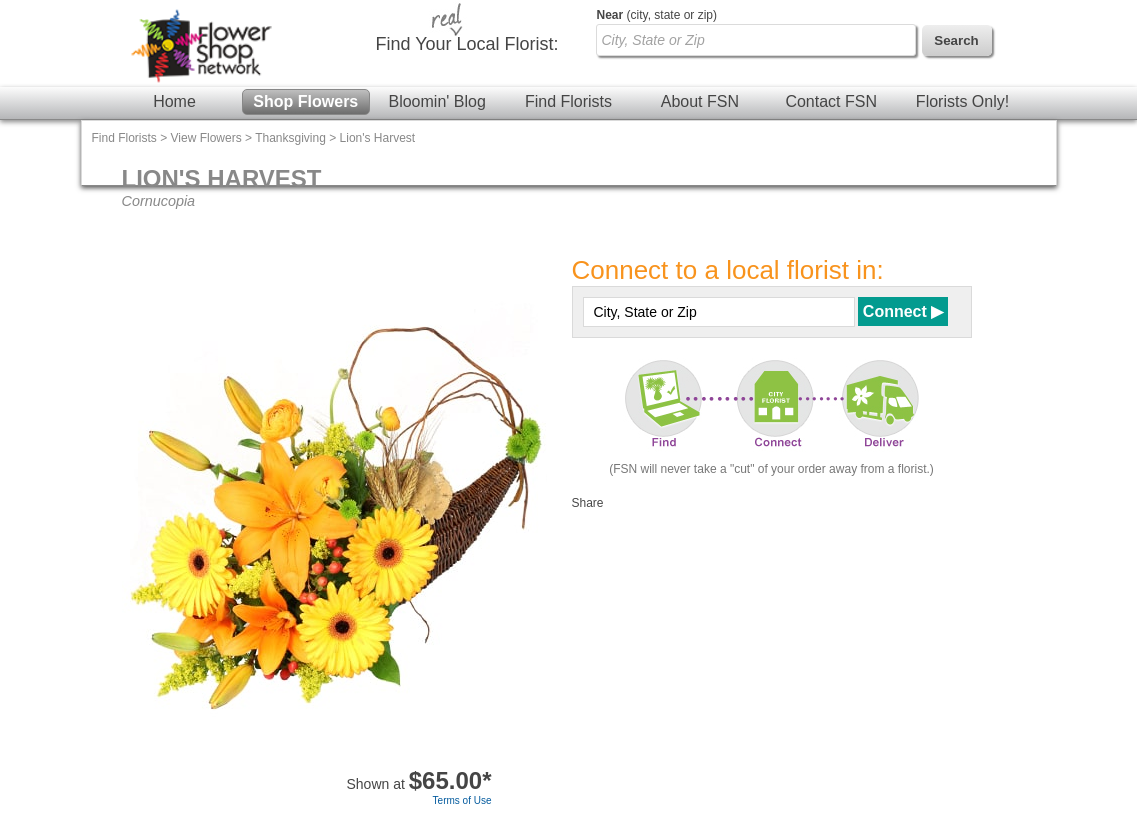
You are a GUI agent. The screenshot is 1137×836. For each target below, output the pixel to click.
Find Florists (568, 101)
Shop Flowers (305, 101)
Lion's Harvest (378, 138)
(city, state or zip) (657, 15)
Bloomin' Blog (436, 101)
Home (174, 101)
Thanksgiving (290, 138)
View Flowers (206, 138)
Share (588, 503)
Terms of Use (462, 800)
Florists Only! (962, 101)
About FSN (700, 101)
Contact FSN (831, 101)
